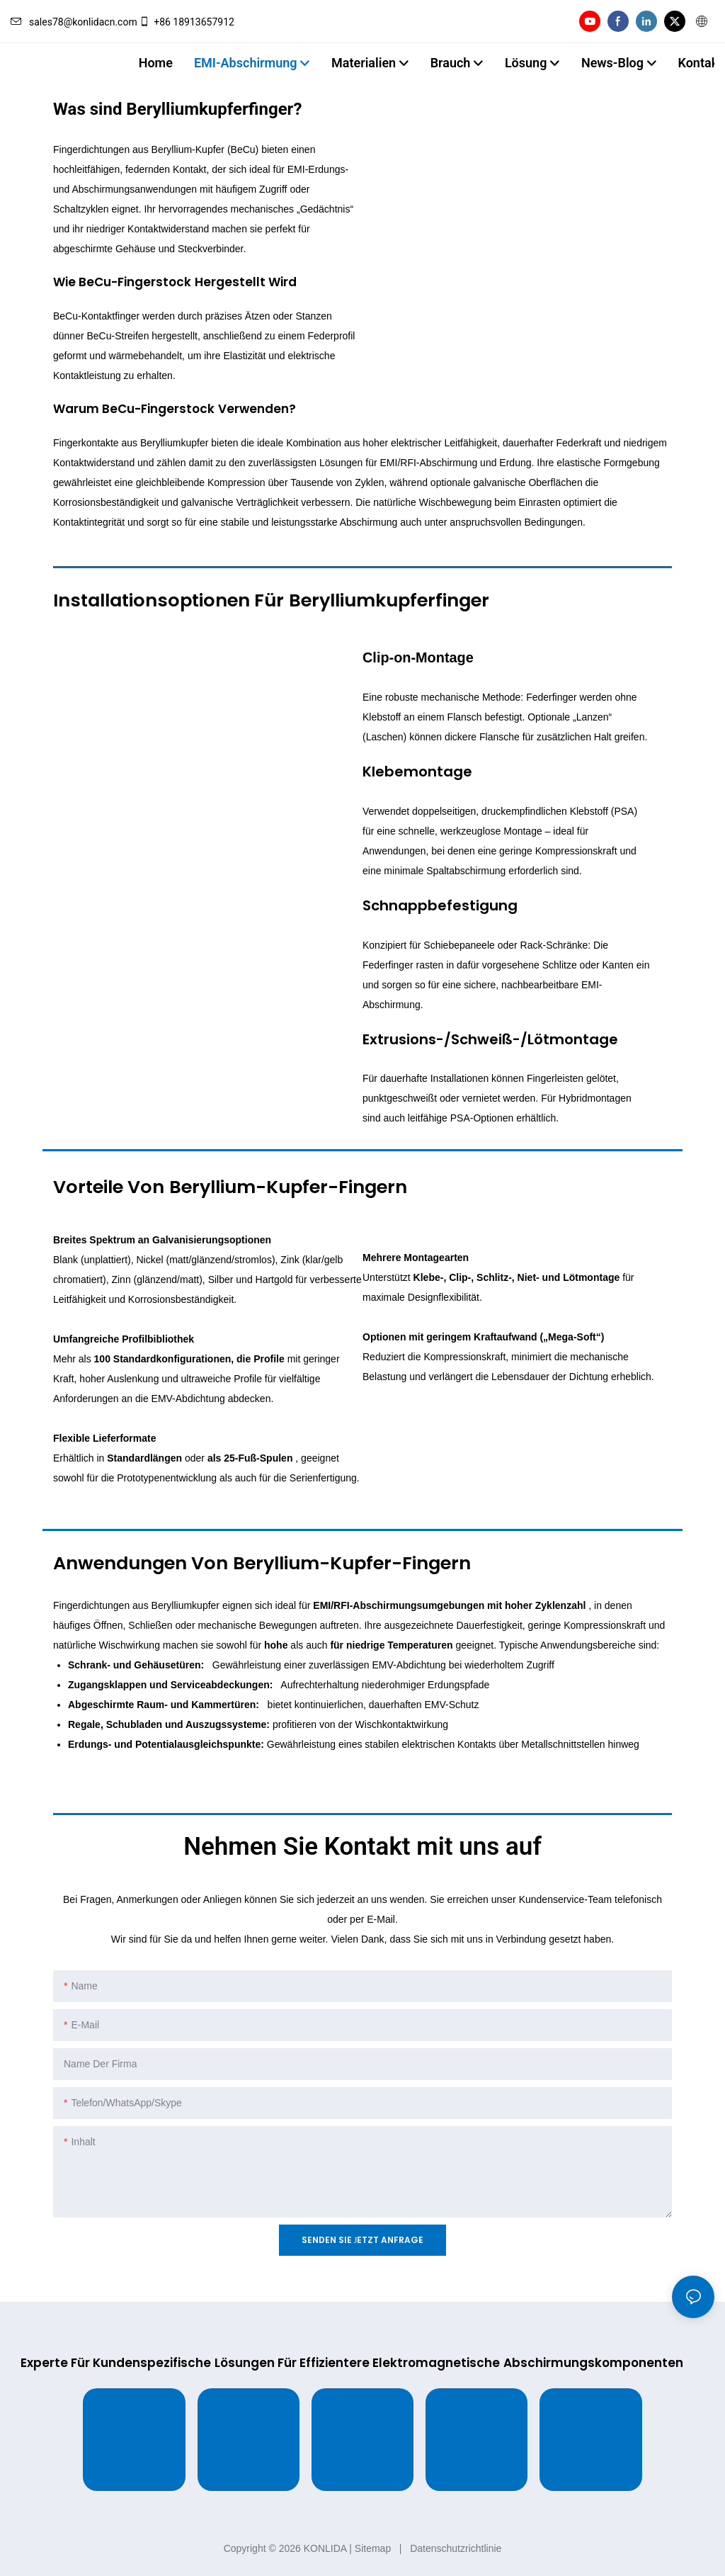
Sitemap (373, 2548)
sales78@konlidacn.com (74, 22)
